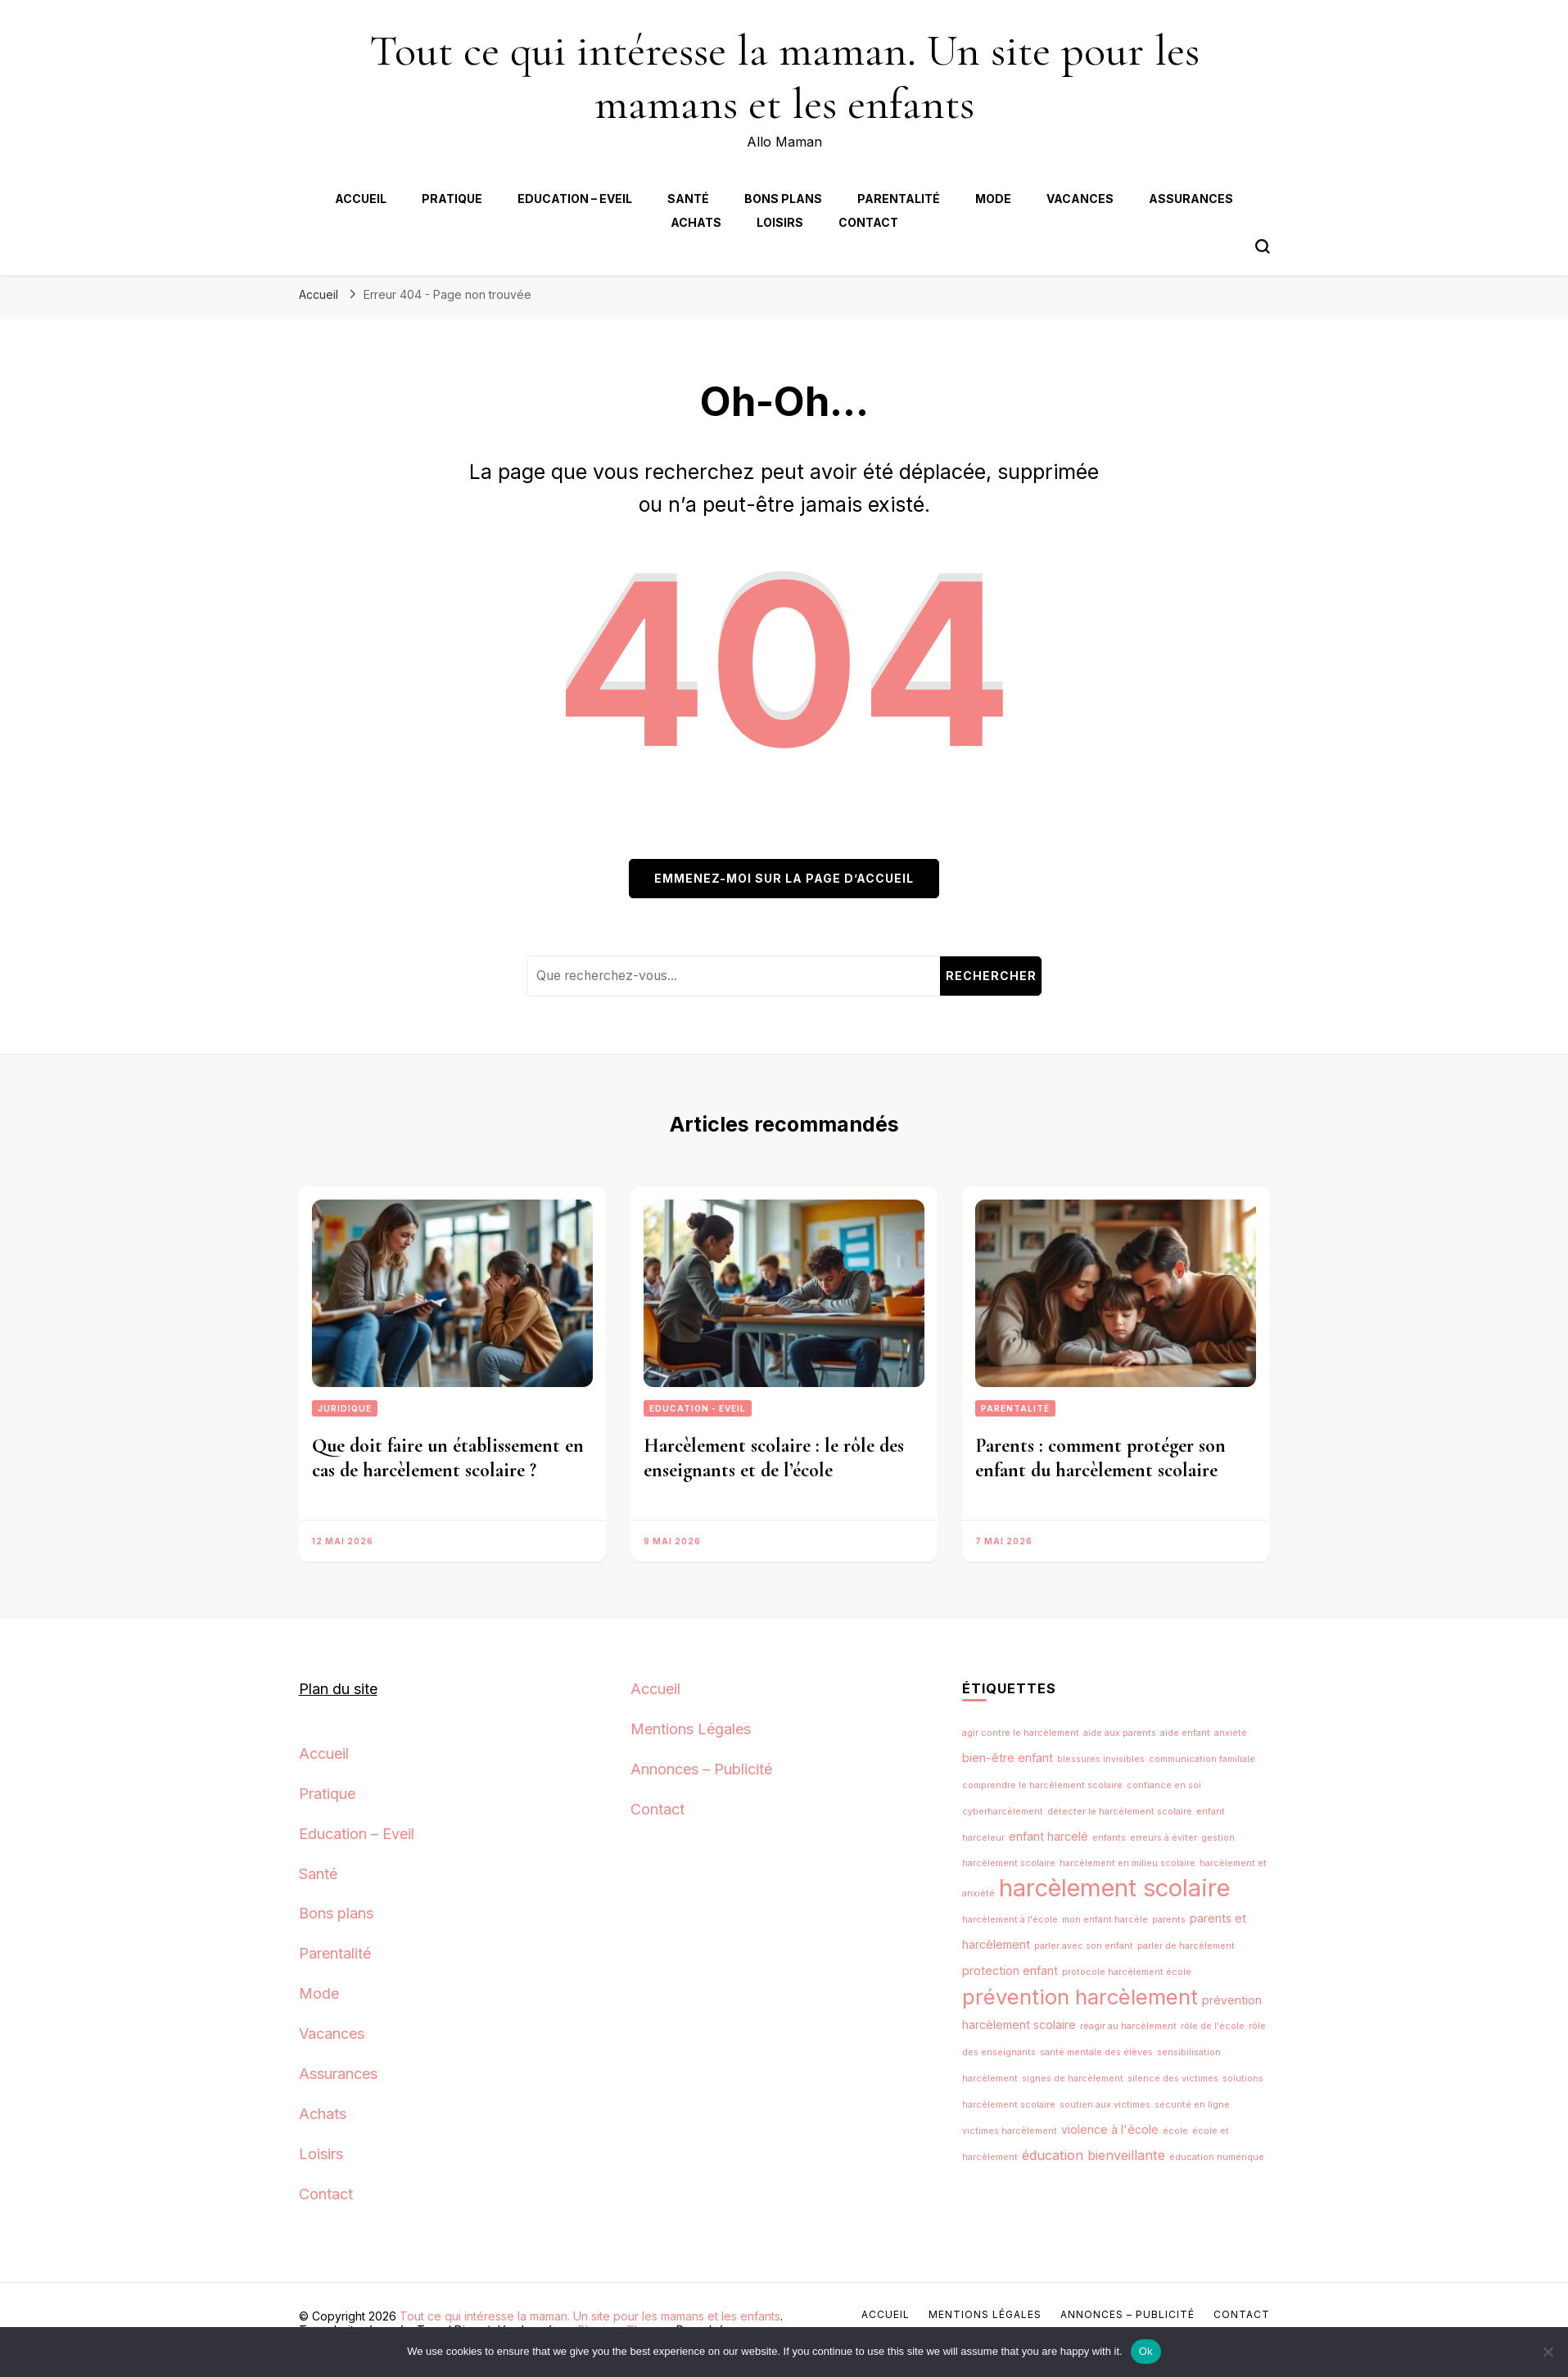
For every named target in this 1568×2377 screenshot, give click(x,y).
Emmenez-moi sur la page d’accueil (784, 878)
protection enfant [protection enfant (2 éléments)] (1010, 1970)
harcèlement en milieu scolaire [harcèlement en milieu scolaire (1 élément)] (1127, 1863)
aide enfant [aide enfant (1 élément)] (1185, 1733)
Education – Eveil (574, 199)
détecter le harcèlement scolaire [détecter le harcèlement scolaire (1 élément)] (1119, 1811)
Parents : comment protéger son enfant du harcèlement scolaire (1100, 1458)
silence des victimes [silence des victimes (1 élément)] (1172, 2078)
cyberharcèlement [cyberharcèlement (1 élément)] (1002, 1811)
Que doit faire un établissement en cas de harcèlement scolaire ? (448, 1458)
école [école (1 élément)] (1175, 2131)
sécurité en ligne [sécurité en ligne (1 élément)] (1192, 2104)
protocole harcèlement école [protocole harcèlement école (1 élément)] (1126, 1972)
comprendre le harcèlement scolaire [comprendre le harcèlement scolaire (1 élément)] (1042, 1785)
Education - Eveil (697, 1408)
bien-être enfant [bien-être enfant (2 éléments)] (1007, 1758)
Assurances (1191, 199)
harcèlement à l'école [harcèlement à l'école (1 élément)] (1010, 1919)
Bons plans (783, 199)
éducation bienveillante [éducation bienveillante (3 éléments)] (1093, 2155)
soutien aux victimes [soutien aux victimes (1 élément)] (1105, 2104)
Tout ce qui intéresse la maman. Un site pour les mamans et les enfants (784, 77)
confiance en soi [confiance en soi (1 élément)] (1164, 1785)
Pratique (452, 199)
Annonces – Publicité (701, 1769)
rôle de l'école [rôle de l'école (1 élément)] (1213, 2026)
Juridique (345, 1408)
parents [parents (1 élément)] (1169, 1919)
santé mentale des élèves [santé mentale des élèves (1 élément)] (1096, 2052)
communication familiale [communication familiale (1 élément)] (1202, 1759)
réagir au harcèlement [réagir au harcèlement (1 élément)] (1128, 2026)
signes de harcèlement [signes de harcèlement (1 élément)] (1072, 2078)
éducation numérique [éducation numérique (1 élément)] (1216, 2157)
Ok (1146, 2351)
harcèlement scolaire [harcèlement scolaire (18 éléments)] (1114, 1887)
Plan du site (338, 1688)
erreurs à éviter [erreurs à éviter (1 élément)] (1163, 1837)
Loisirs (780, 222)
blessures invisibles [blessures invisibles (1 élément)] (1101, 1759)
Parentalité (898, 199)
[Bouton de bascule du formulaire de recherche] (1262, 246)
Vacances (1080, 199)
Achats (696, 222)
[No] (1547, 2351)
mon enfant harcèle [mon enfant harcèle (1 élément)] (1105, 1919)
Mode (993, 199)
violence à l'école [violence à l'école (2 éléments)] (1110, 2129)
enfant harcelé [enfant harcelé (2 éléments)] (1048, 1836)
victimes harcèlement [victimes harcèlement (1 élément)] (1009, 2131)
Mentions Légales (690, 1729)
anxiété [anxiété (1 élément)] (1230, 1733)
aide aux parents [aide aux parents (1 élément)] (1119, 1733)
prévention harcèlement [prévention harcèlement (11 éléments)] (1080, 1996)
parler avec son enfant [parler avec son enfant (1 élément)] (1083, 1946)
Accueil (360, 199)
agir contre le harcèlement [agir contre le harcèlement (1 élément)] (1020, 1733)
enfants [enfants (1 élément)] (1109, 1837)
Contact (868, 222)
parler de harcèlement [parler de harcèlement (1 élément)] (1186, 1946)
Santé (688, 199)
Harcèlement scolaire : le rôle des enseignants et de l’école (774, 1458)
